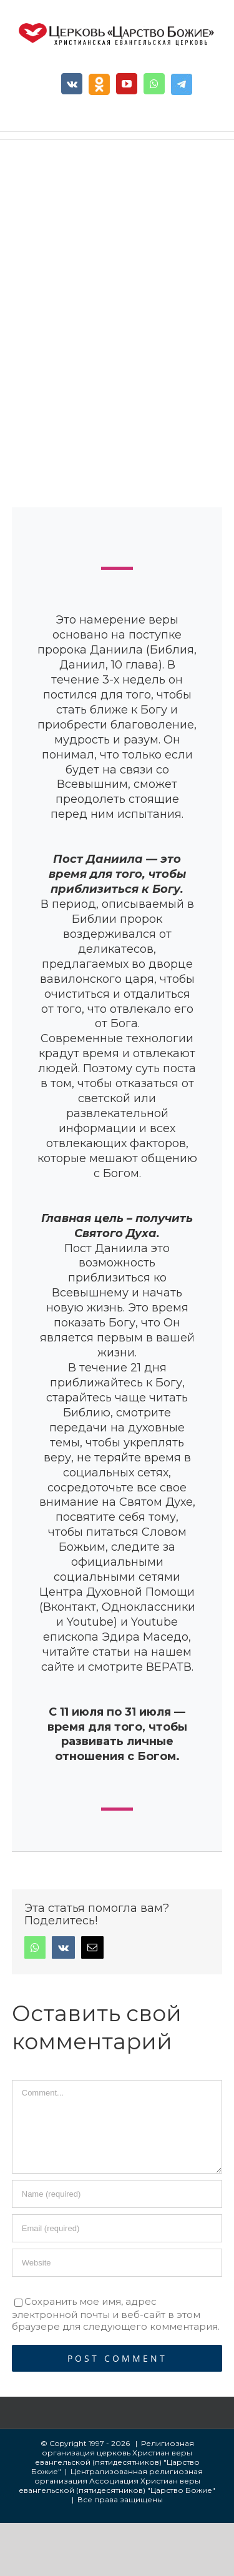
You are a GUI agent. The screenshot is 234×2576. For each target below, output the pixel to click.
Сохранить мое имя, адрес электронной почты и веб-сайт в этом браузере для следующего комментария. (116, 2313)
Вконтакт (69, 1607)
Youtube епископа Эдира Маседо (115, 1629)
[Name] (117, 2194)
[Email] (117, 2228)
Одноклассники (148, 1607)
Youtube (90, 1622)
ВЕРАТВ (169, 1667)
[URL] (117, 2263)
